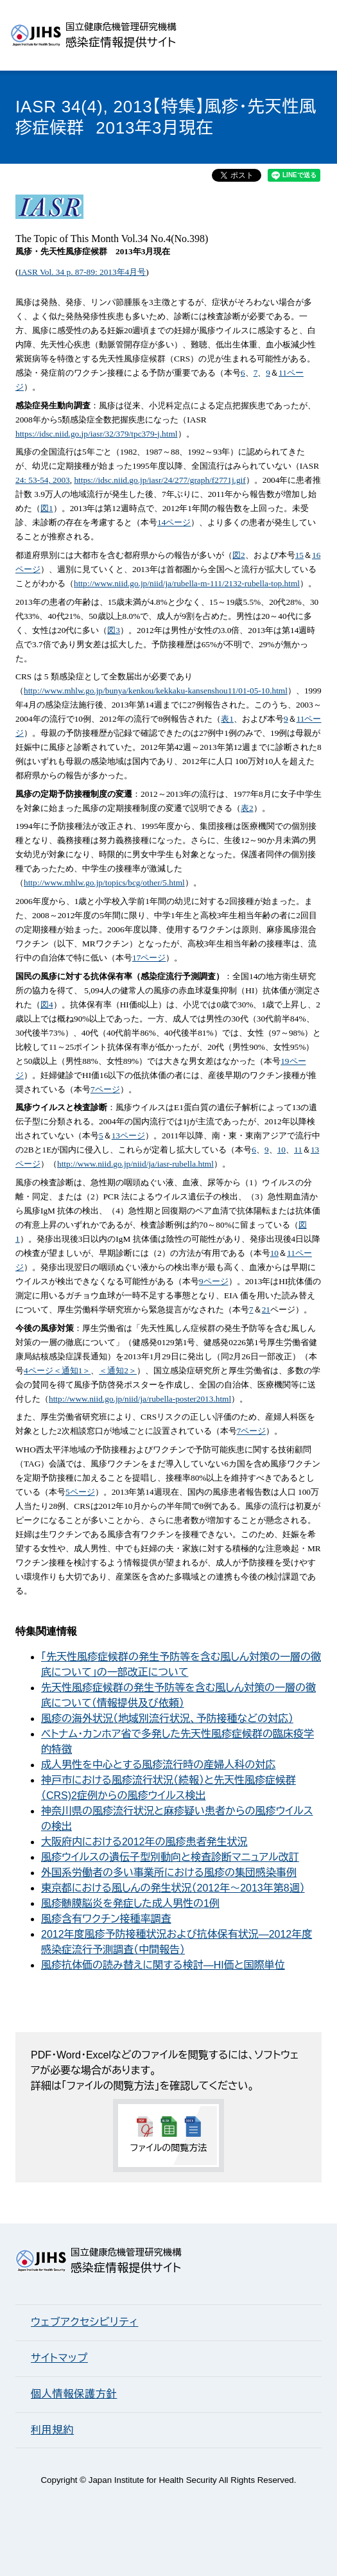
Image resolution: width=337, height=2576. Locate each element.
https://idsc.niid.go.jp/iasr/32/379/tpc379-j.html (96, 434)
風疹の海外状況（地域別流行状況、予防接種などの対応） (167, 1718)
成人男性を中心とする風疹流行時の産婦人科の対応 (158, 1764)
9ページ (214, 1281)
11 (298, 1149)
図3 (113, 630)
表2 (247, 808)
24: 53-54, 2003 (42, 480)
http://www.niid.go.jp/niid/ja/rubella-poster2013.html (140, 1399)
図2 (238, 555)
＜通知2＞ (118, 1370)
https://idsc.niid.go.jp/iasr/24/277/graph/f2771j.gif (159, 480)
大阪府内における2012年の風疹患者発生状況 (144, 1841)
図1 (46, 508)
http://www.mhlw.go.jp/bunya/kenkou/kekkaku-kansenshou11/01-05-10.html (156, 690)
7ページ (105, 1089)
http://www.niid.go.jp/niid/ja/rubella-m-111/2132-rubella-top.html (187, 583)
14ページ (174, 522)
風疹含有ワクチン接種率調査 (106, 1918)
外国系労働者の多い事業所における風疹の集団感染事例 (169, 1872)
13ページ (128, 1135)
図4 (46, 1004)
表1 (227, 719)
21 (266, 1309)
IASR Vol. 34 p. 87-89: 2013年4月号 (82, 272)
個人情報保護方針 (74, 2394)
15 (299, 555)
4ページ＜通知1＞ (57, 1370)
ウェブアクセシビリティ (84, 2322)
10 (281, 1149)
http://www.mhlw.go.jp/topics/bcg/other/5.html (104, 882)
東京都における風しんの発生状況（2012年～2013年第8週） (173, 1888)
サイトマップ (59, 2358)
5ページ (80, 1492)
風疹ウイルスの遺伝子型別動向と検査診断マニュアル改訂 (170, 1857)
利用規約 (52, 2429)
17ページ (149, 957)
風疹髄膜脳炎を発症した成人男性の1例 (130, 1903)
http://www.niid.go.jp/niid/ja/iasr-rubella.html (135, 1164)
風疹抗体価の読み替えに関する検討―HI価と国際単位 (163, 1965)
